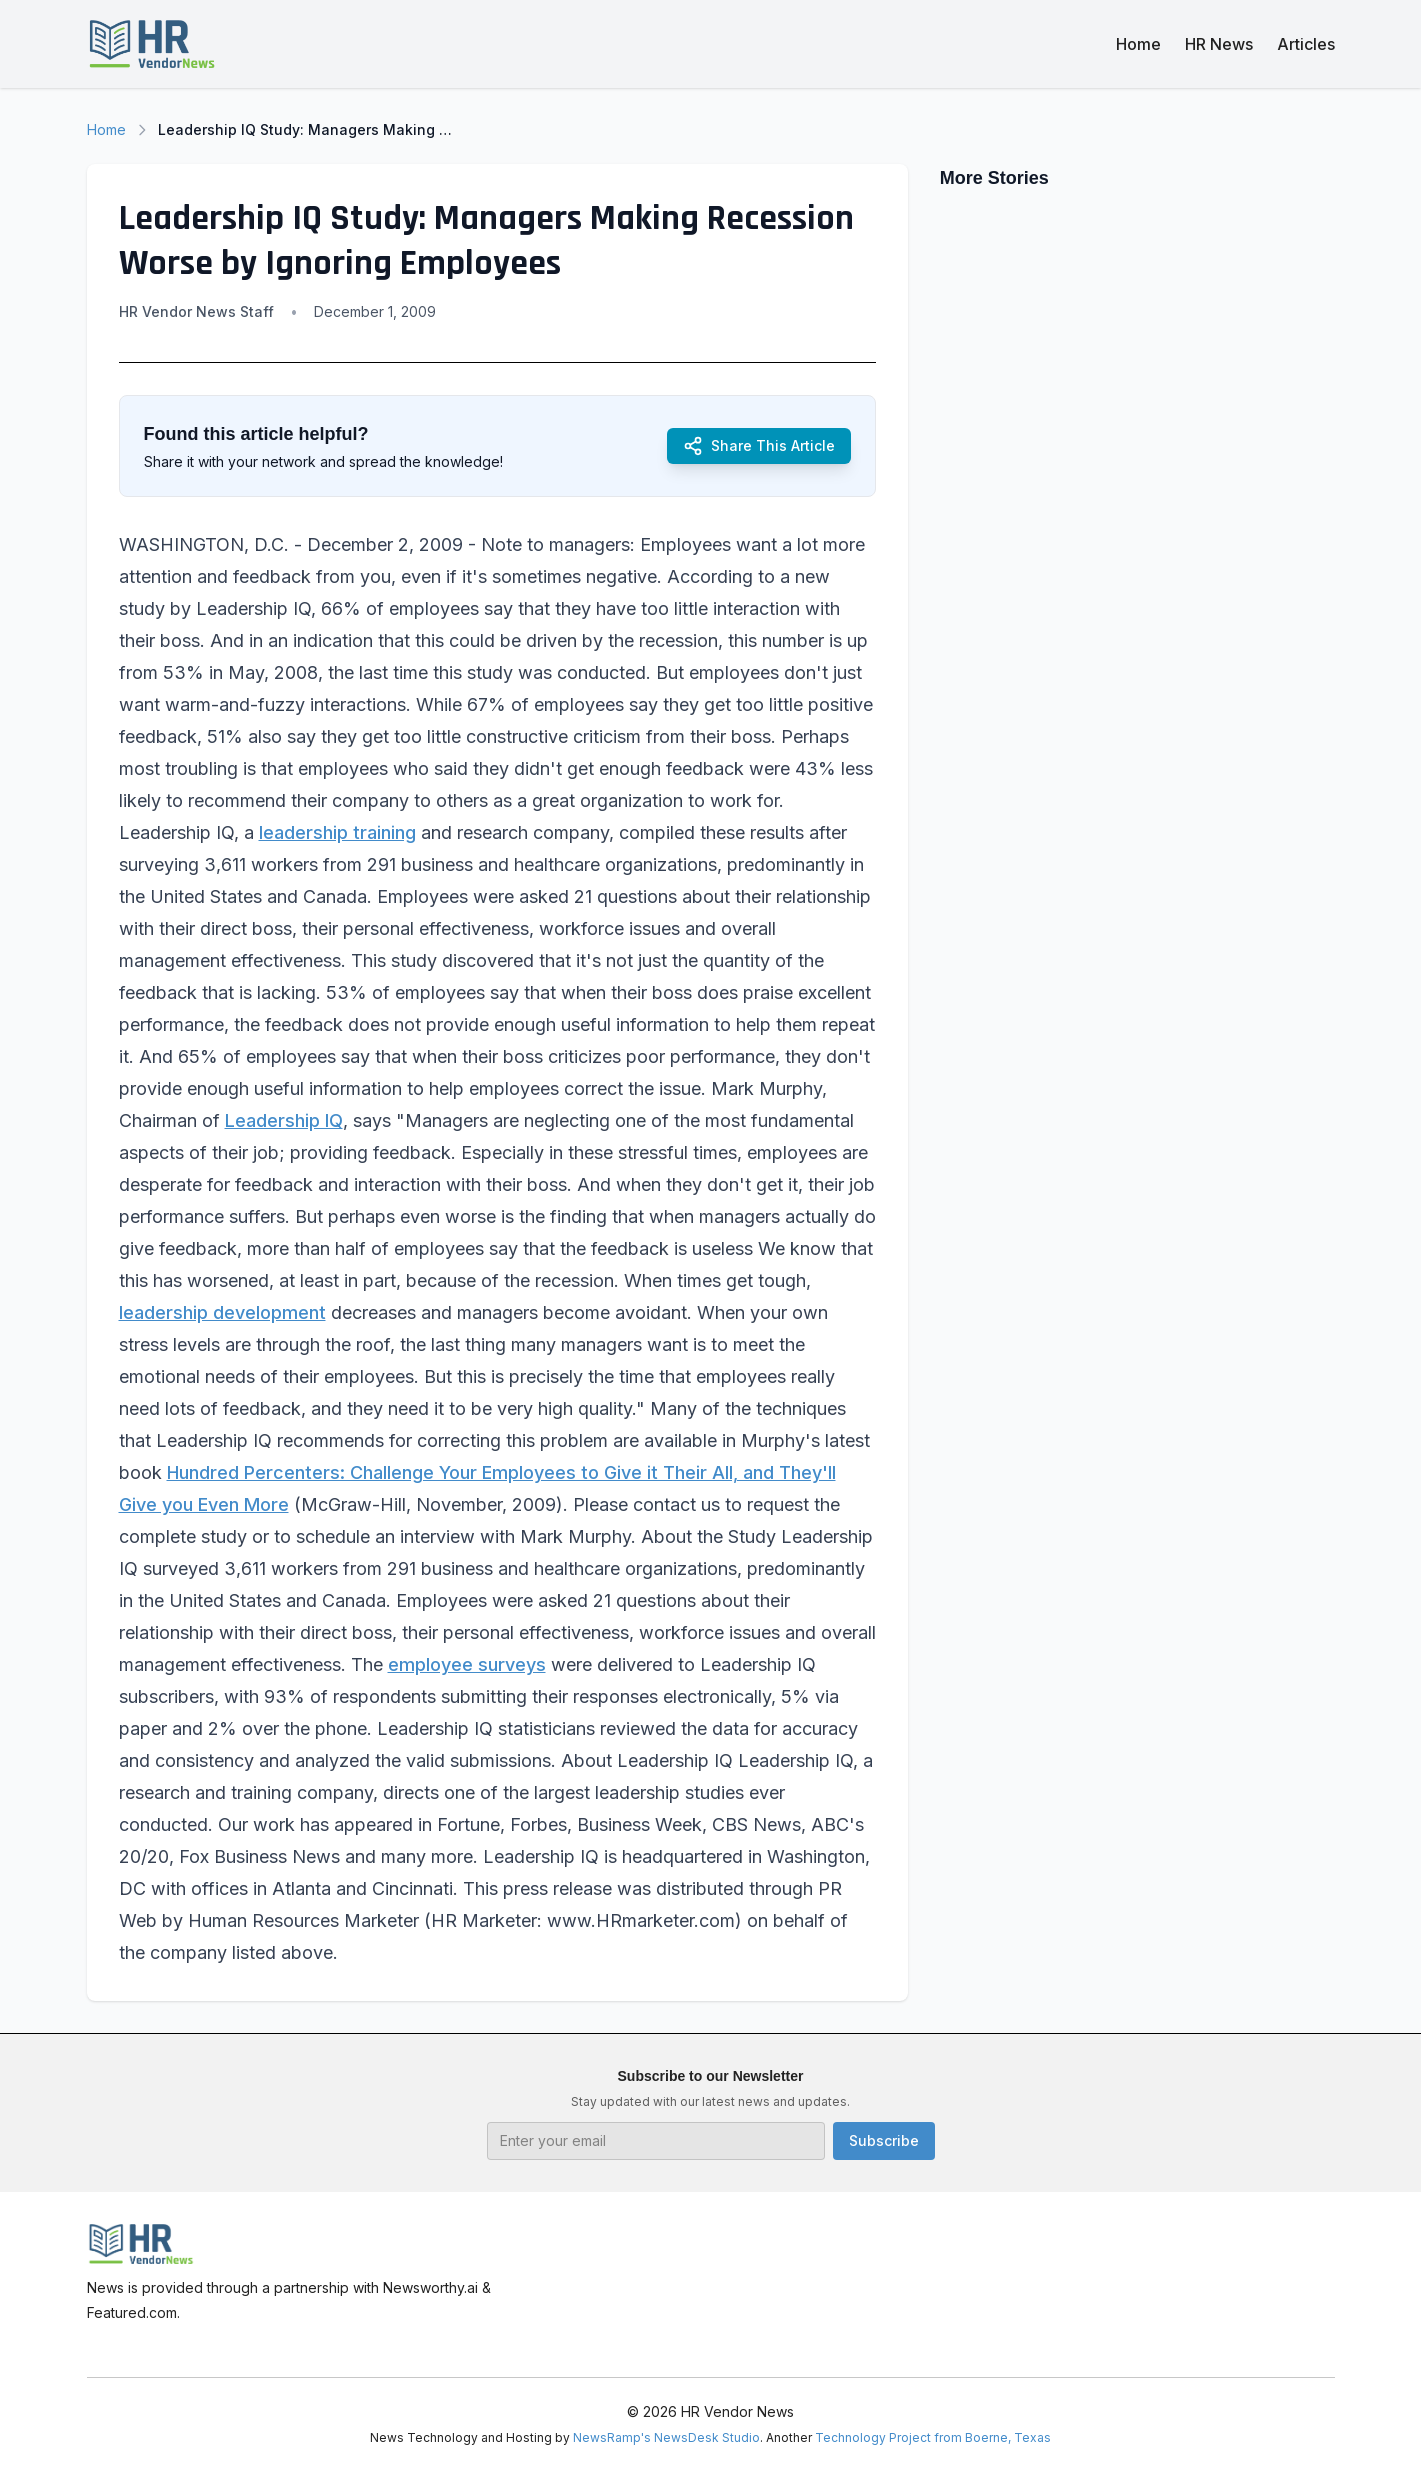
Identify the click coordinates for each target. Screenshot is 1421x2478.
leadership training (337, 832)
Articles (1306, 44)
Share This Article (759, 446)
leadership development (222, 1312)
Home (1138, 44)
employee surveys (467, 1664)
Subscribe (884, 2140)
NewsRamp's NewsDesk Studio (666, 2437)
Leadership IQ (284, 1120)
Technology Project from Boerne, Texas (933, 2437)
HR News (1219, 44)
